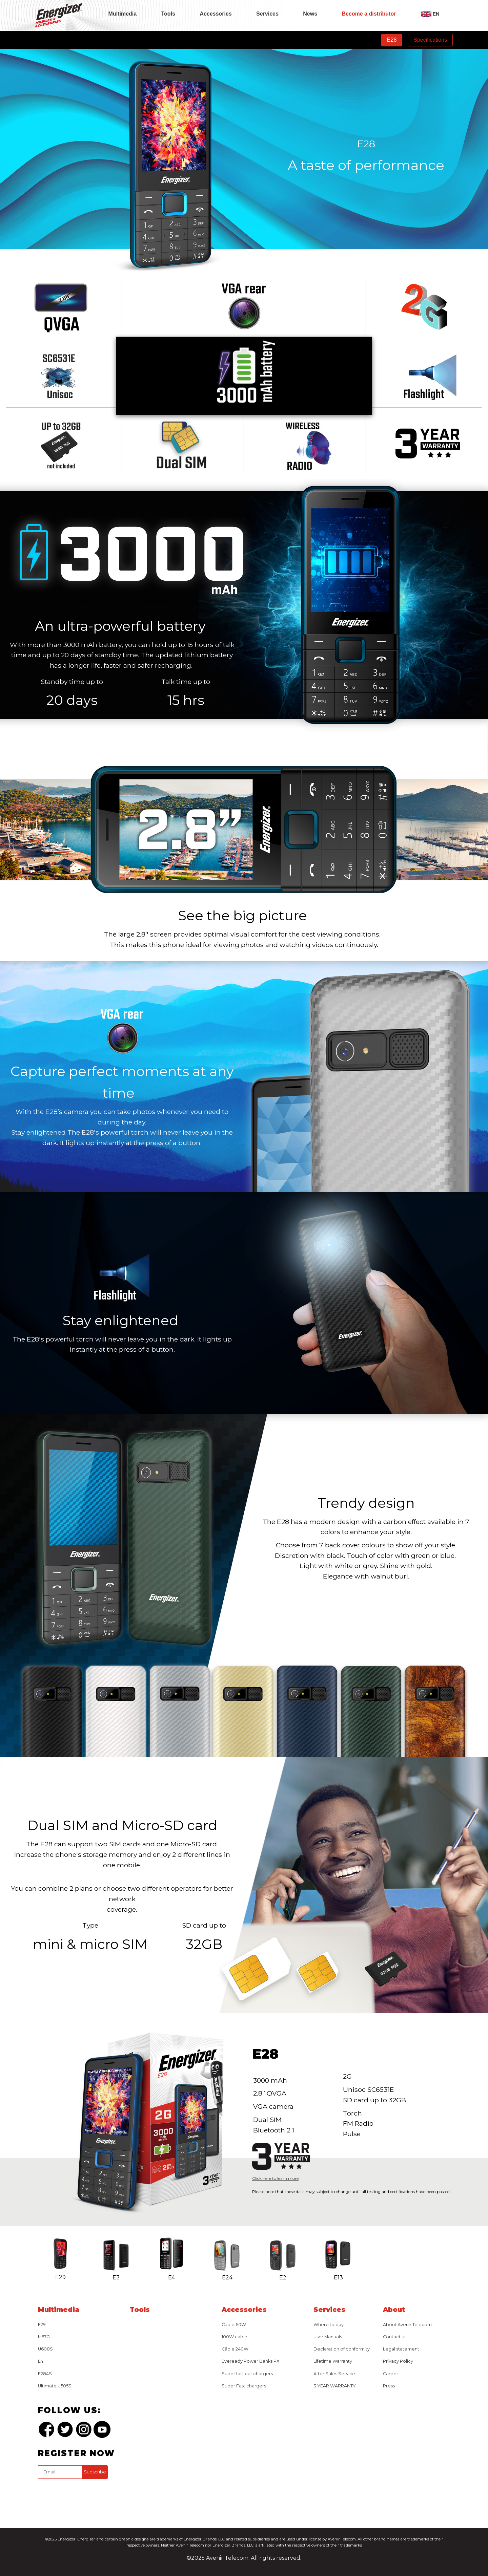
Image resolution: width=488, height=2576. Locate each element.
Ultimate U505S (55, 2385)
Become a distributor (369, 14)
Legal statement (401, 2349)
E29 (42, 2324)
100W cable (234, 2336)
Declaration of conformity (341, 2349)
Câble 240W (235, 2349)
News (310, 14)
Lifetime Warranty (332, 2361)
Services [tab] (267, 14)
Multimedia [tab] (122, 14)
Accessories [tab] (215, 14)
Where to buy (328, 2324)
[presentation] (89, 2495)
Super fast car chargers (247, 2373)
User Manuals (327, 2336)
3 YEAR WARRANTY (334, 2385)
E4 (40, 2361)
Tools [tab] (168, 14)
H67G (44, 2336)
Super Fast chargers (244, 2385)
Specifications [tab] (430, 40)
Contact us (394, 2336)
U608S (45, 2349)
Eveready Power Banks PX (250, 2361)
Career (390, 2373)
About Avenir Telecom (407, 2324)
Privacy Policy (398, 2361)
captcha (39, 2480)
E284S (45, 2373)
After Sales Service (334, 2373)
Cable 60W (234, 2324)
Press (389, 2385)
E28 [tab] (391, 40)
